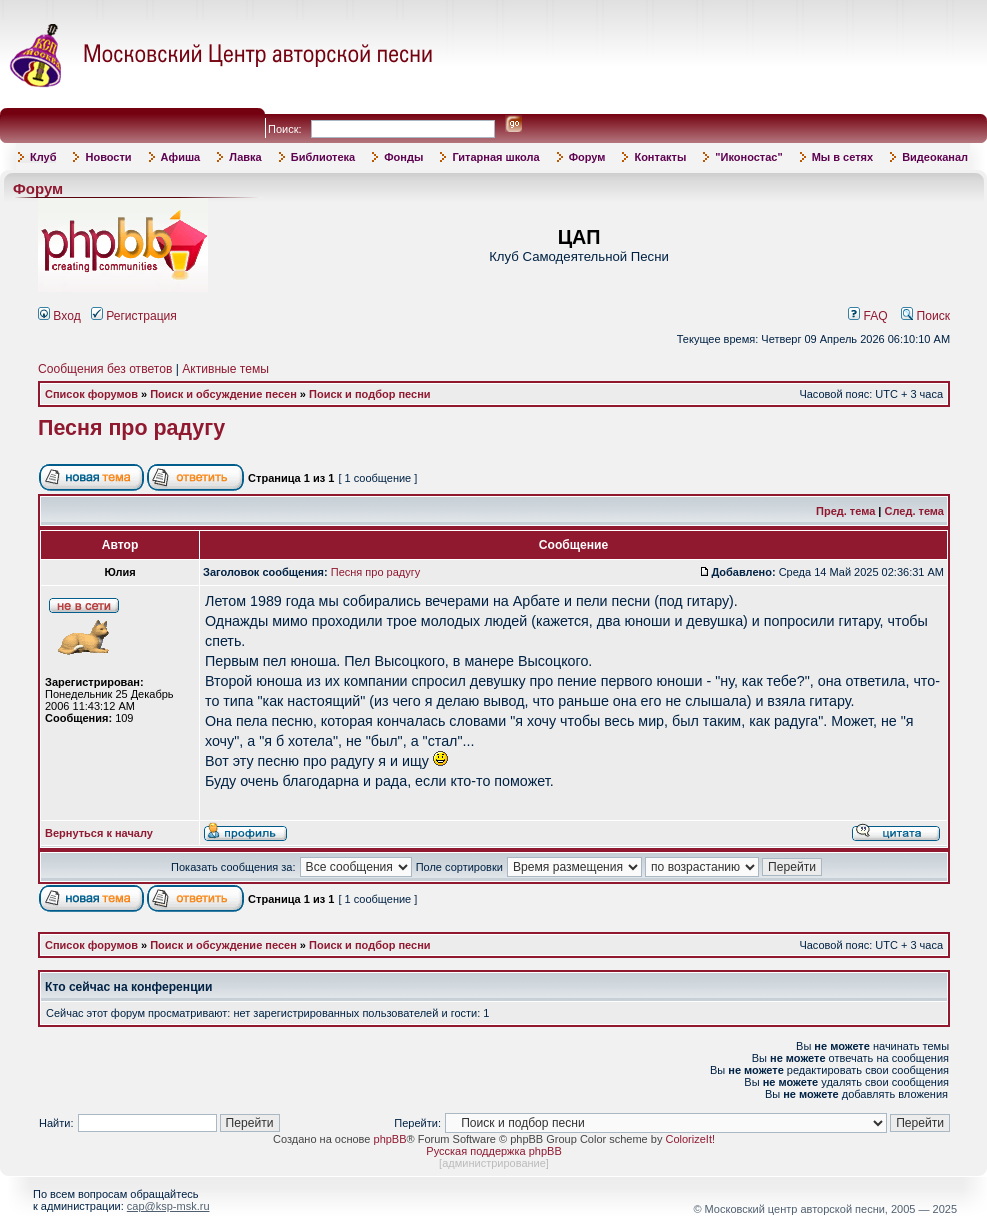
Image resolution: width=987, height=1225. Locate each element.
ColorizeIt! (690, 1139)
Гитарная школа (495, 157)
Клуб (43, 157)
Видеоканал (935, 157)
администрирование (494, 1163)
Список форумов (91, 394)
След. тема (914, 511)
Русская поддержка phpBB (493, 1151)
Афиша (181, 157)
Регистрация (134, 316)
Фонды (403, 157)
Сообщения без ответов (105, 369)
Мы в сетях (842, 157)
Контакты (660, 157)
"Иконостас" (748, 157)
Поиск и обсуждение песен (223, 394)
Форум (587, 157)
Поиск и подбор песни (370, 394)
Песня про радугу (131, 428)
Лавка (245, 157)
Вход (59, 316)
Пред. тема (845, 511)
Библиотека (323, 157)
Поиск (925, 316)
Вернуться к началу (99, 833)
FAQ (868, 316)
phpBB (390, 1139)
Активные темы (225, 369)
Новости (108, 157)
